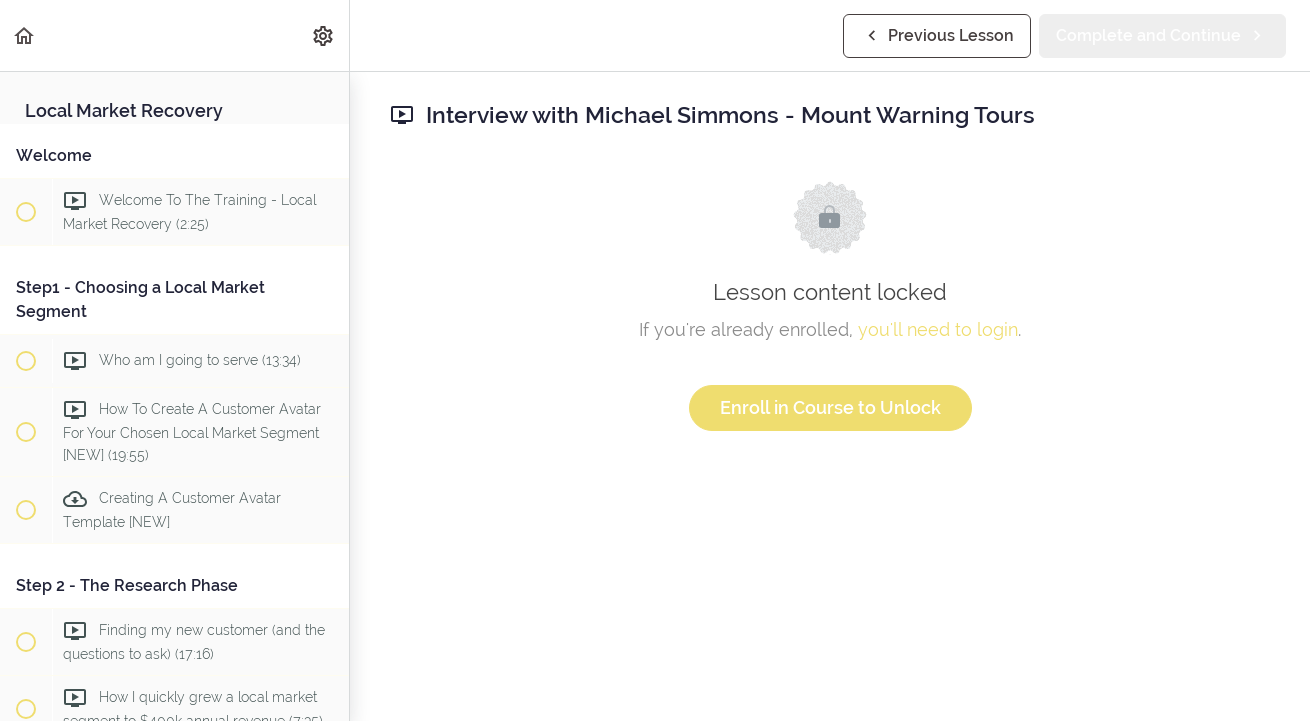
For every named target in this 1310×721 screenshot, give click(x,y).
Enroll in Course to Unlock (830, 407)
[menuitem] (324, 35)
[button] (25, 35)
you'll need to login (938, 329)
